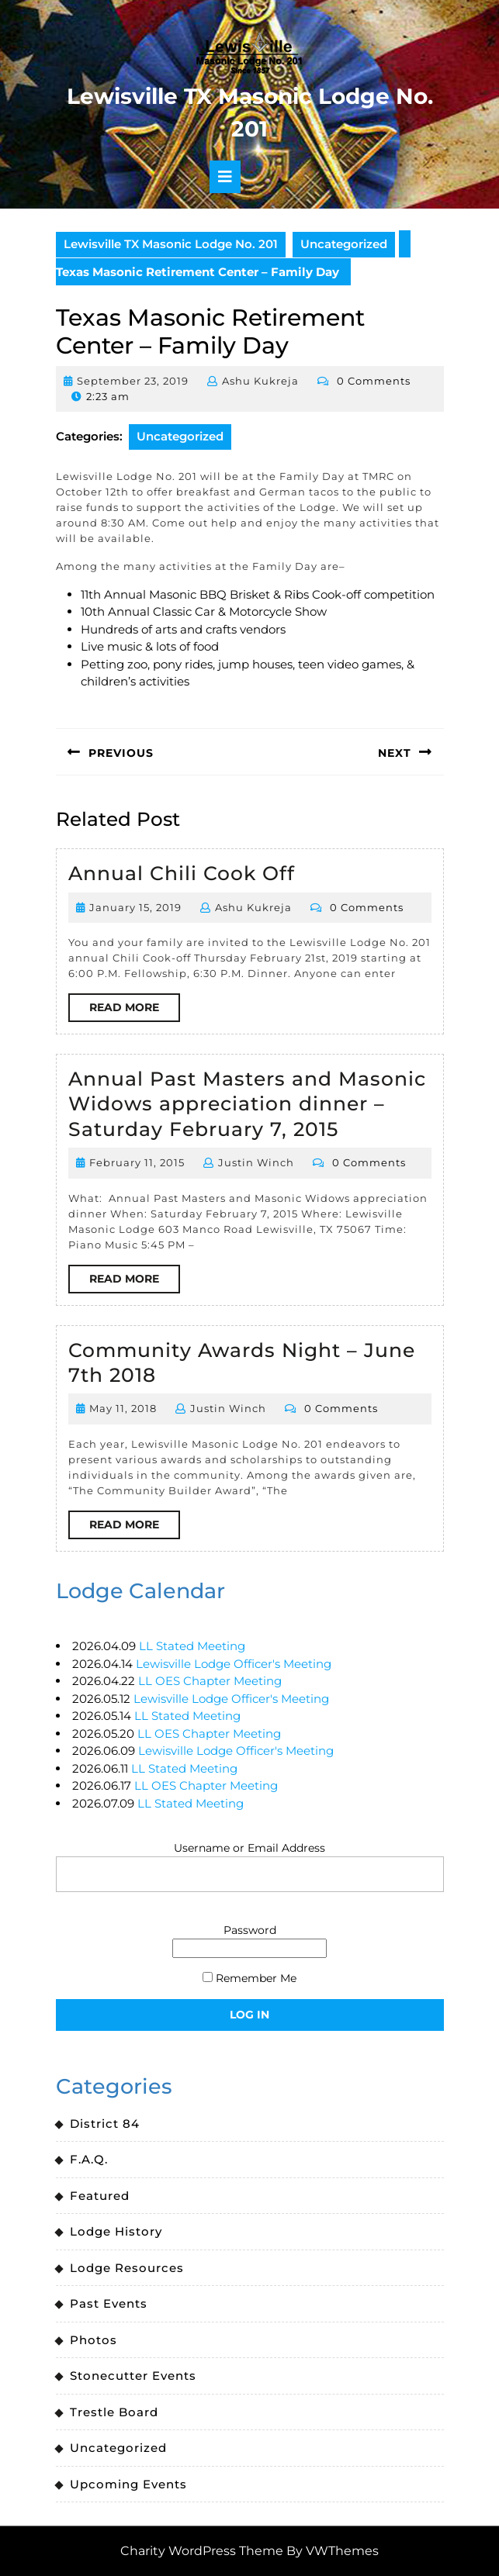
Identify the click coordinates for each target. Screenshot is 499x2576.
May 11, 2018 (123, 1408)
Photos (93, 2340)
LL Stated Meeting (192, 1645)
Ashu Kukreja (260, 381)
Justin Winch (256, 1162)
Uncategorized (343, 244)
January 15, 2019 (135, 907)
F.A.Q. (89, 2159)
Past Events (108, 2303)
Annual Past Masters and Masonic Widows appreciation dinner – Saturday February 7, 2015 (247, 1104)
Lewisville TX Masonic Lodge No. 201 (171, 244)
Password (250, 1930)
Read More (134, 1010)
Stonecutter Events (133, 2375)
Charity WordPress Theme (201, 2550)
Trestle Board (114, 2412)
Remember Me (249, 1978)
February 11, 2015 (137, 1162)
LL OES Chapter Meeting (210, 1680)
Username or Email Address (249, 1848)
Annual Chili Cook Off (181, 873)
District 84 (105, 2123)
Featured (100, 2195)
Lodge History (116, 2231)
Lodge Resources (127, 2267)
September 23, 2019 (133, 381)
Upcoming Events (128, 2484)
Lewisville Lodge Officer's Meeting (233, 1663)
